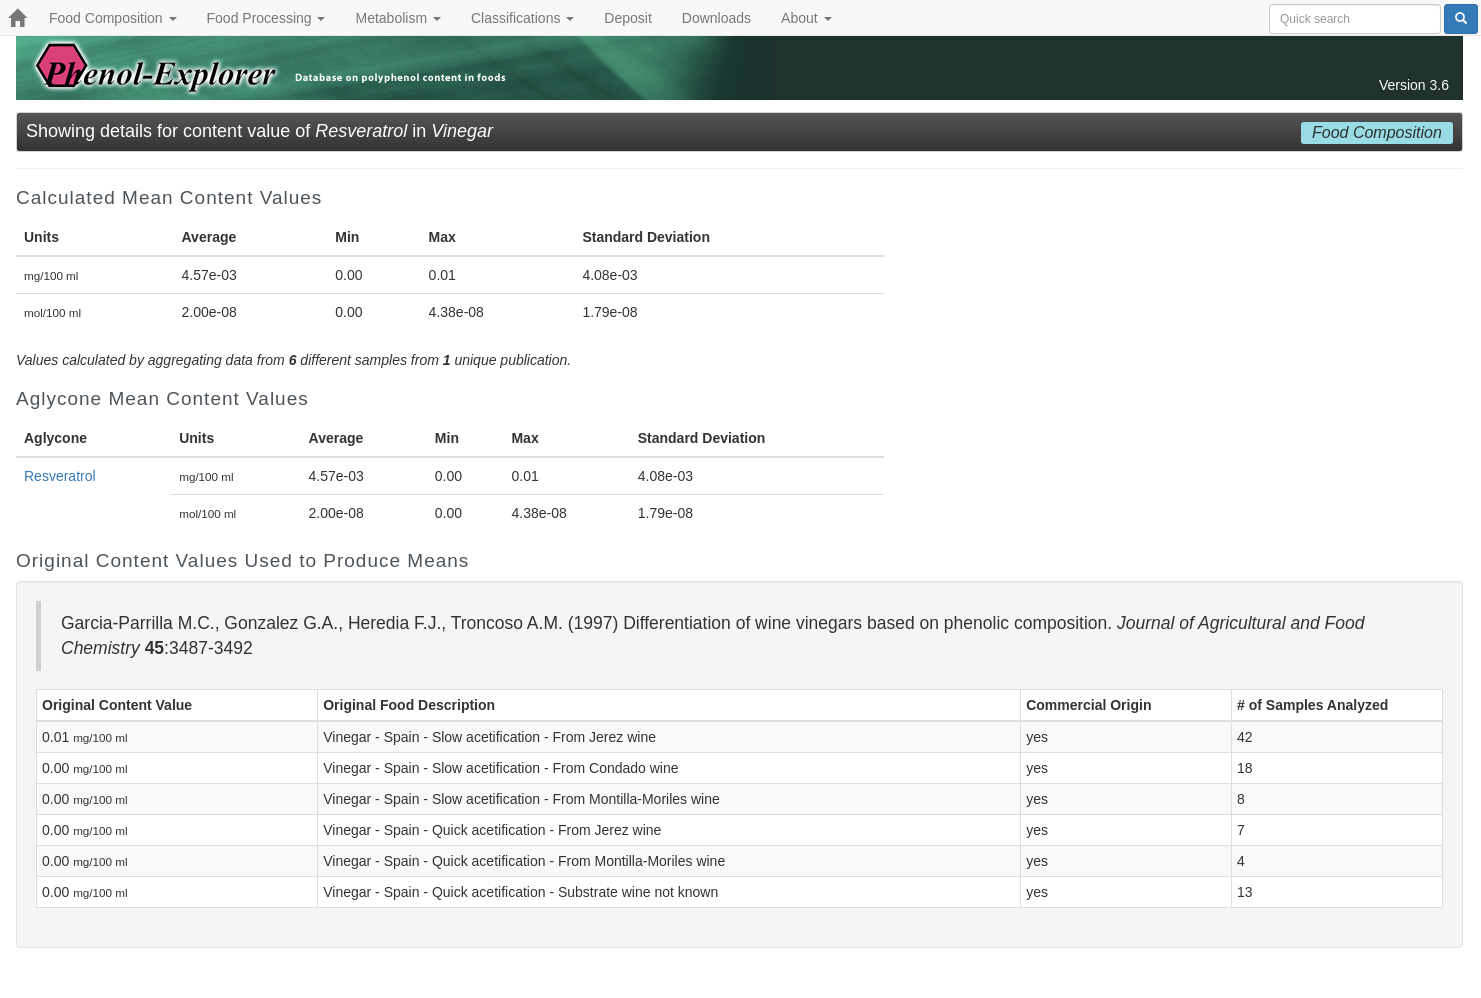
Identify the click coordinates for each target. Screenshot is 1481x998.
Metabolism (397, 18)
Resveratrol (60, 476)
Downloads (716, 18)
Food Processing (266, 18)
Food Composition (113, 18)
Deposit (627, 18)
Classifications (522, 18)
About (806, 18)
